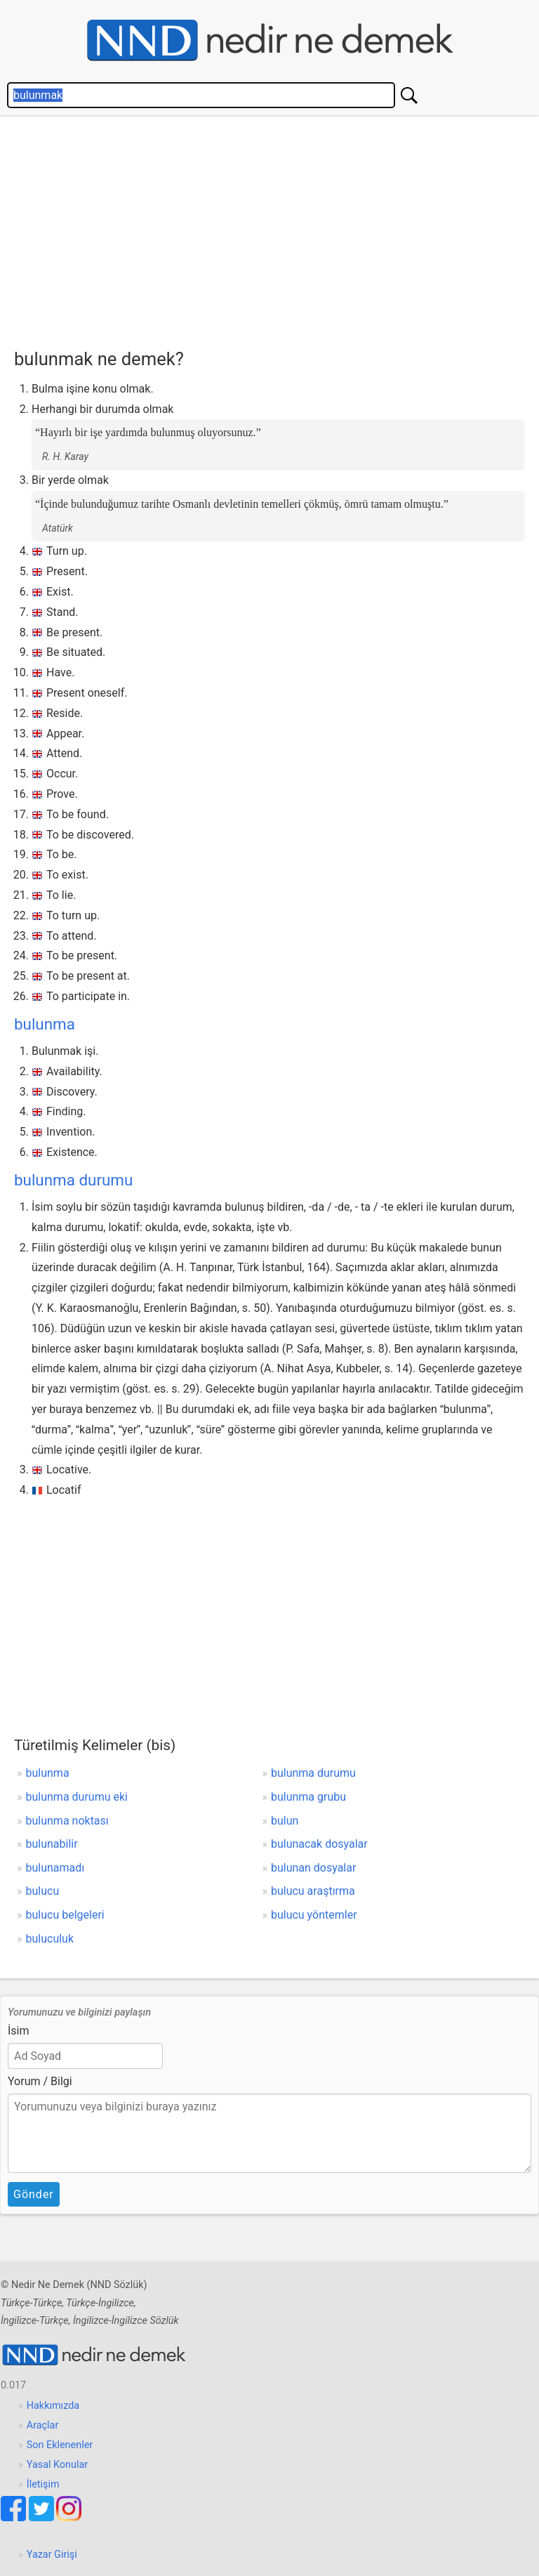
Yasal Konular (57, 2465)
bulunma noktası (67, 1820)
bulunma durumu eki (77, 1796)
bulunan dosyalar (313, 1867)
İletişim (43, 2484)
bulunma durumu (73, 1180)
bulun (284, 1820)
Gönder (33, 2194)
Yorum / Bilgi (40, 2081)
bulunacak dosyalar (319, 1844)
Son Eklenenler (60, 2445)
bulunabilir (52, 1844)
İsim (18, 2030)
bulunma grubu (308, 1796)
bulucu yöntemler (314, 1914)
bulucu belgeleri (65, 1914)
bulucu (43, 1891)
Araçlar (43, 2425)
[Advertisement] (276, 229)
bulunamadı (55, 1867)
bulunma (44, 1024)
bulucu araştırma (313, 1891)
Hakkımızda (53, 2406)
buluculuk (50, 1938)
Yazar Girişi (52, 2555)
